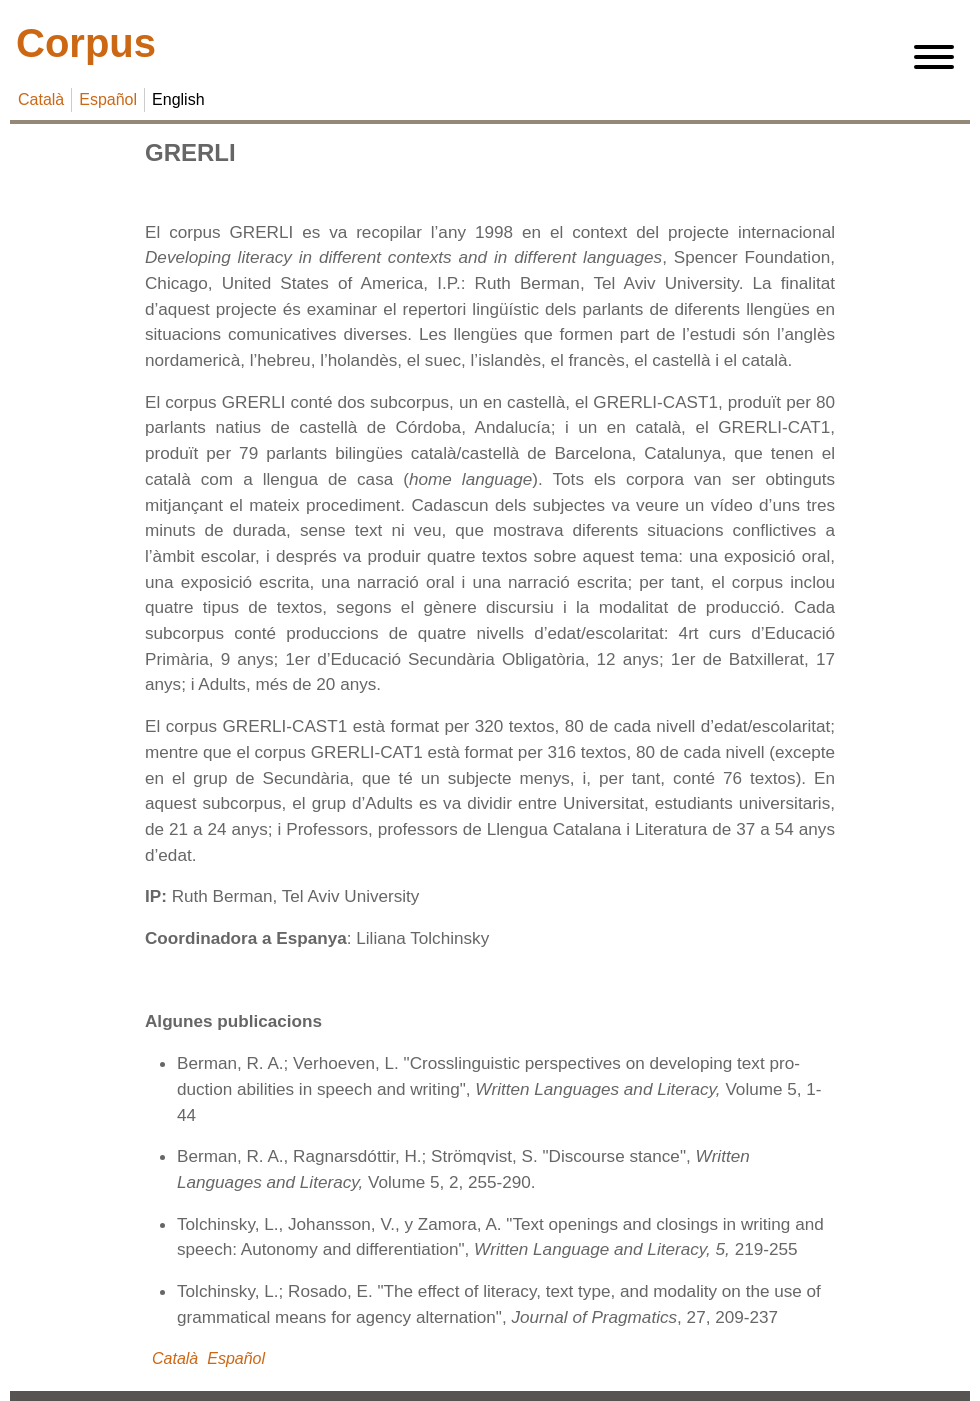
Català (41, 99)
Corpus (86, 43)
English (178, 99)
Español (108, 99)
